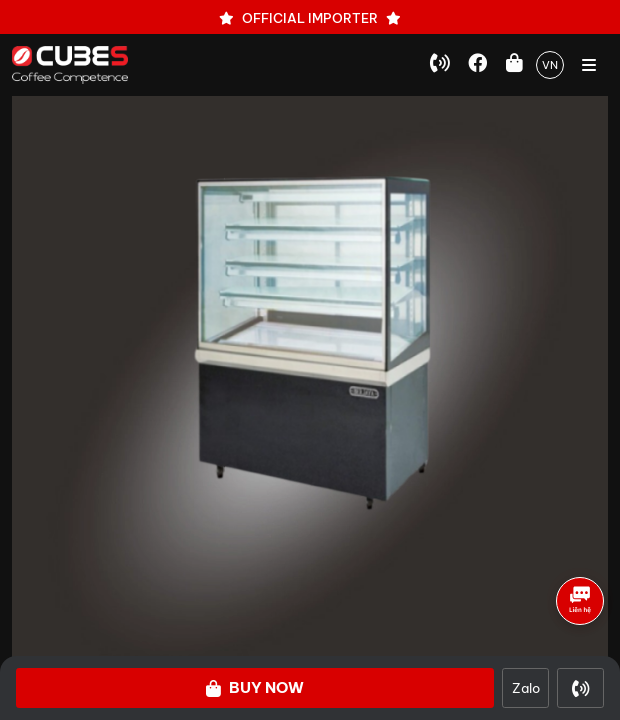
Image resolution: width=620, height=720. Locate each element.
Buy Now (255, 687)
